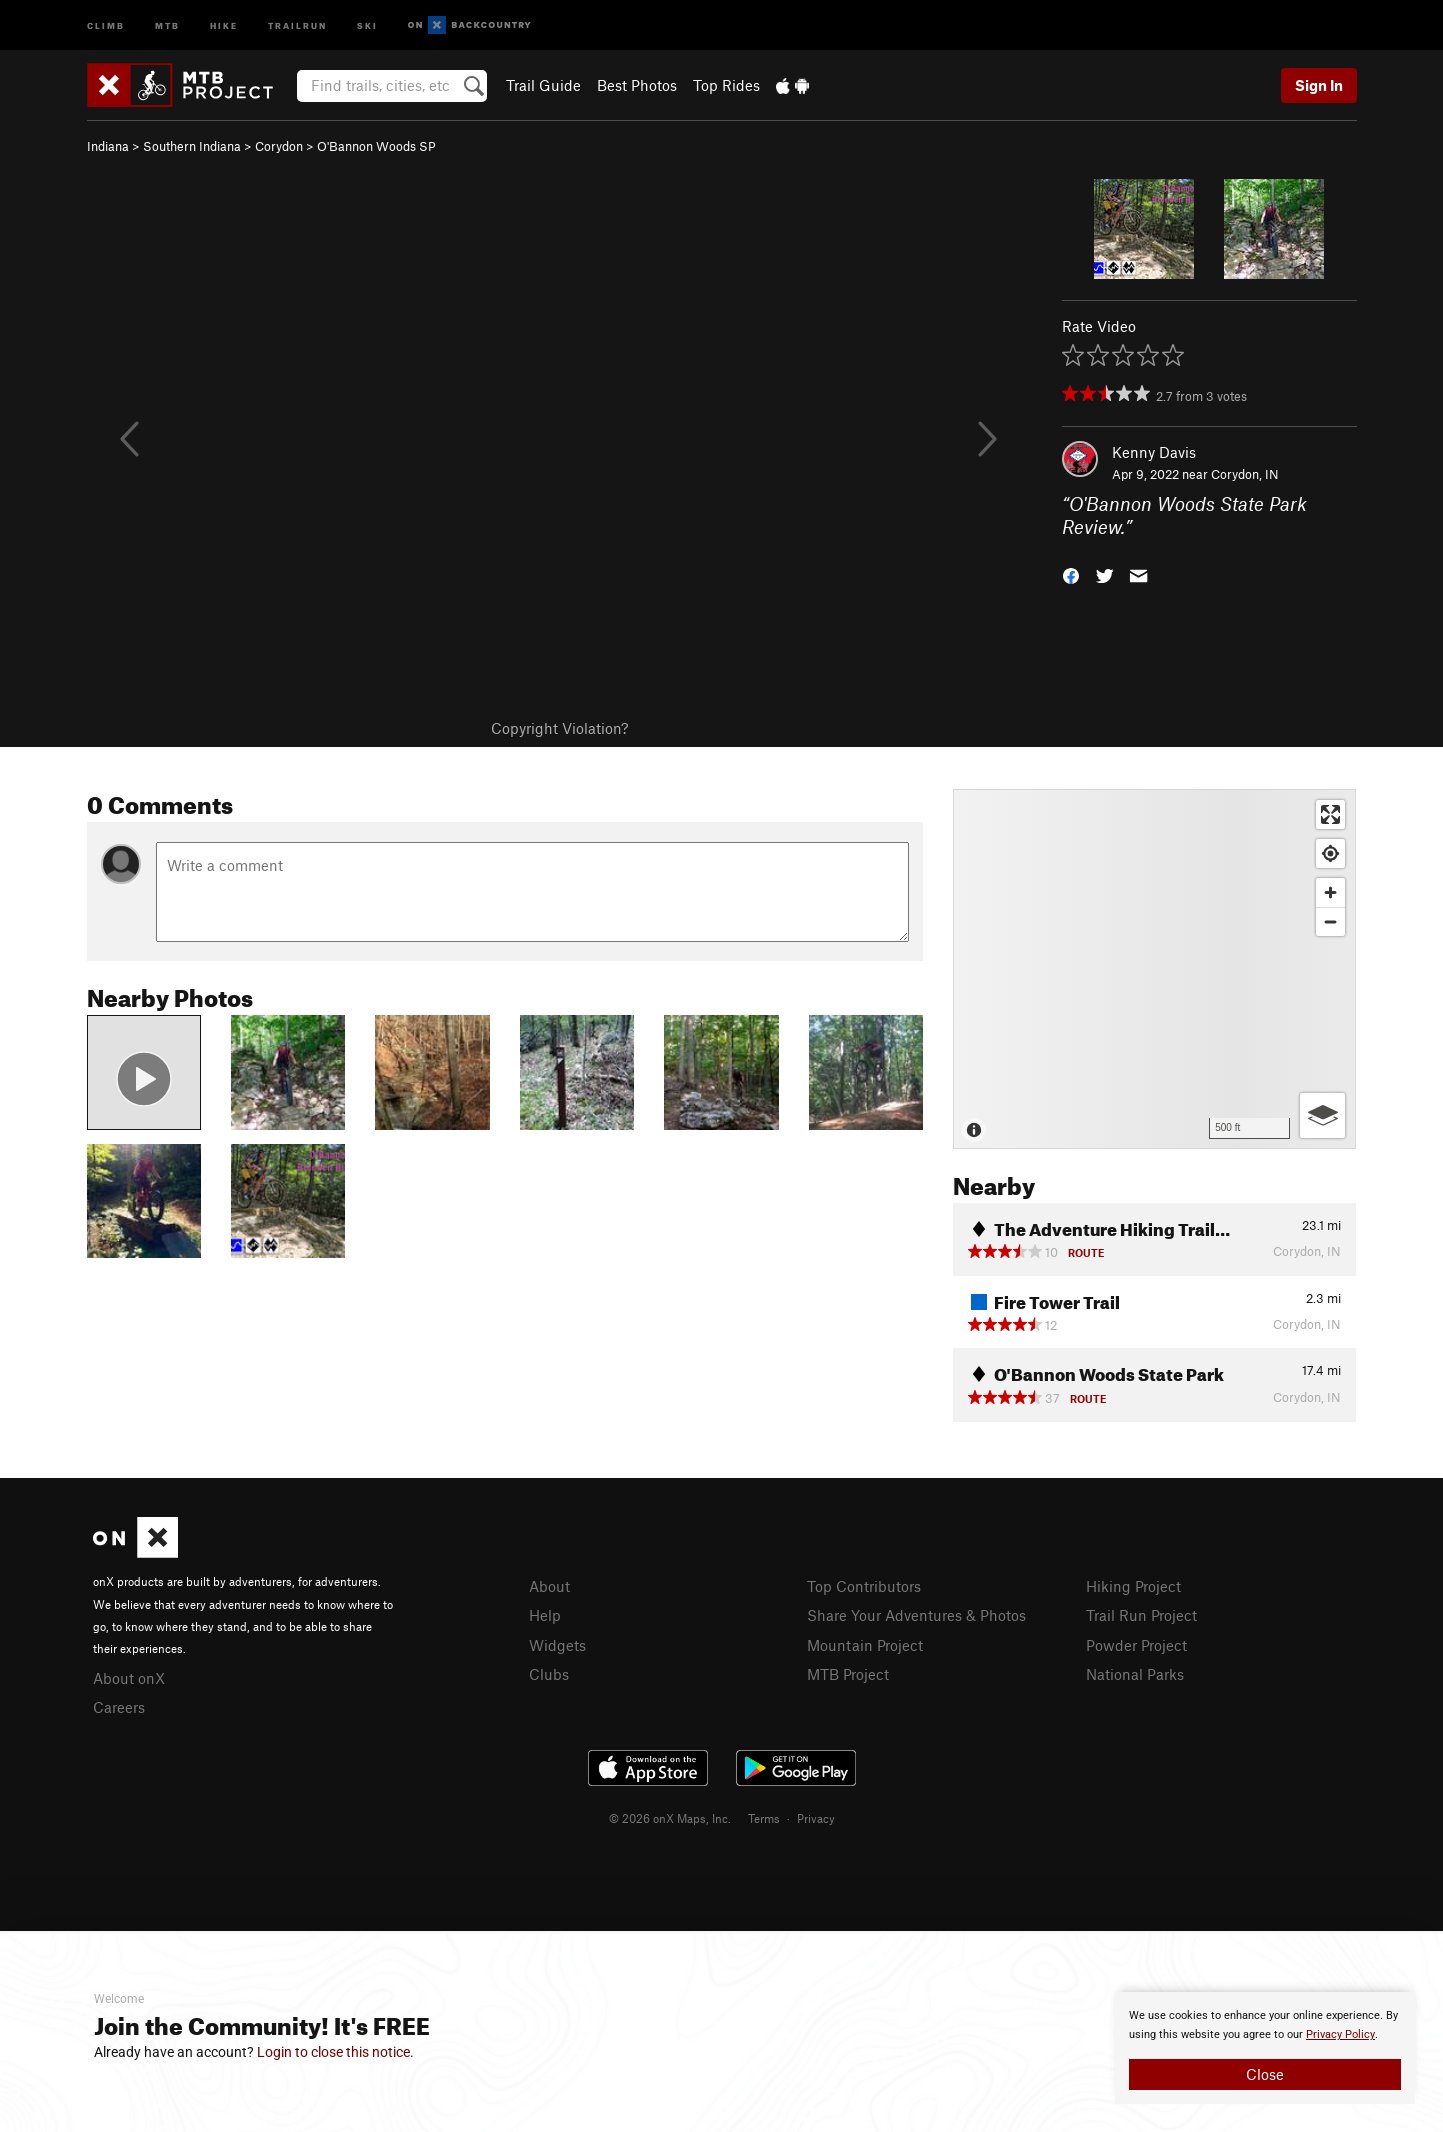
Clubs (549, 1674)
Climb (106, 24)
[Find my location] (1330, 853)
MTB (167, 24)
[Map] (1154, 969)
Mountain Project (865, 1645)
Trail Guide (543, 85)
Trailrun (297, 24)
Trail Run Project (1141, 1615)
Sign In (1319, 85)
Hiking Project (1133, 1586)
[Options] (1322, 1115)
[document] (1265, 2048)
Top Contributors (864, 1586)
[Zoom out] (1330, 921)
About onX (129, 1678)
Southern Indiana (192, 146)
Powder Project (1136, 1645)
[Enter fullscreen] (1330, 814)
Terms (764, 1818)
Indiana (108, 146)
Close (1265, 2074)
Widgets (557, 1645)
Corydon (279, 146)
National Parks (1135, 1674)
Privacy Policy (1340, 2034)
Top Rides (726, 85)
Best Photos (637, 85)
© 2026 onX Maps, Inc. (670, 1818)
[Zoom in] (1330, 892)
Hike (224, 24)
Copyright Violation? (559, 728)
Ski (367, 24)
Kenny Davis (1154, 452)
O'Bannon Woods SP (376, 146)
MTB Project (848, 1674)
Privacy (816, 1818)
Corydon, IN (1245, 474)
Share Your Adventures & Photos (916, 1615)
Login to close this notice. (335, 2052)
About (549, 1586)
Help (545, 1615)
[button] (1071, 573)
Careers (119, 1707)
